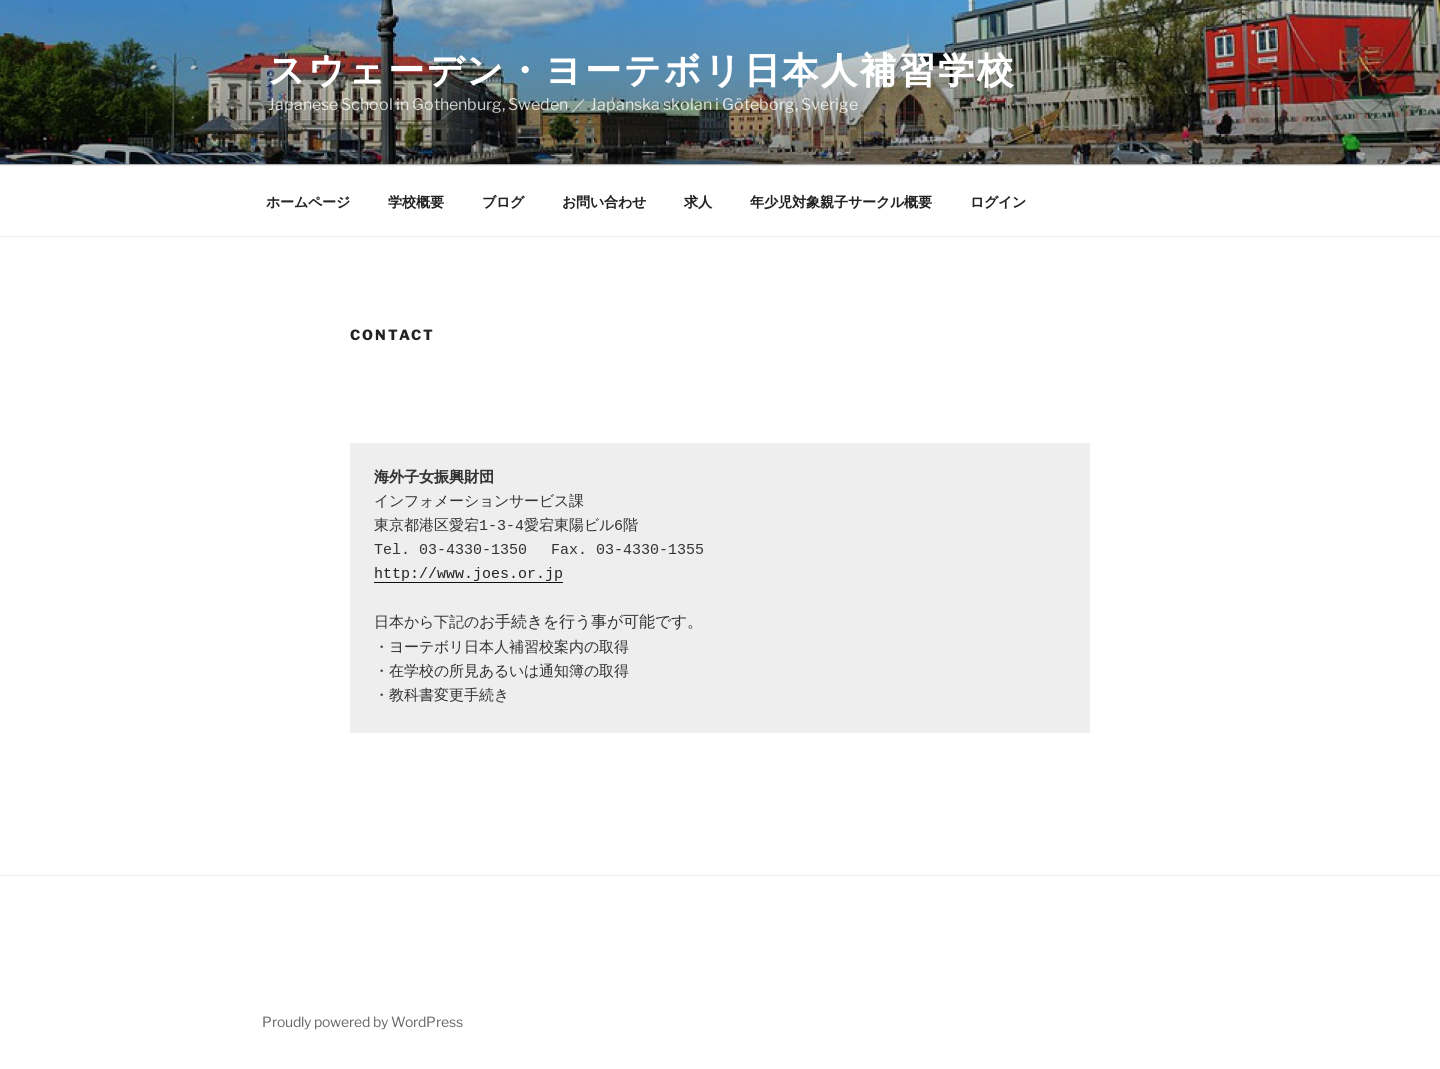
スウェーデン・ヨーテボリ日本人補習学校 (642, 70)
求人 (698, 201)
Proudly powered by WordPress (362, 1021)
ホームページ (308, 201)
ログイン (998, 201)
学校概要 (416, 201)
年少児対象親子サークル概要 (841, 201)
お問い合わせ (604, 201)
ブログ (503, 201)
